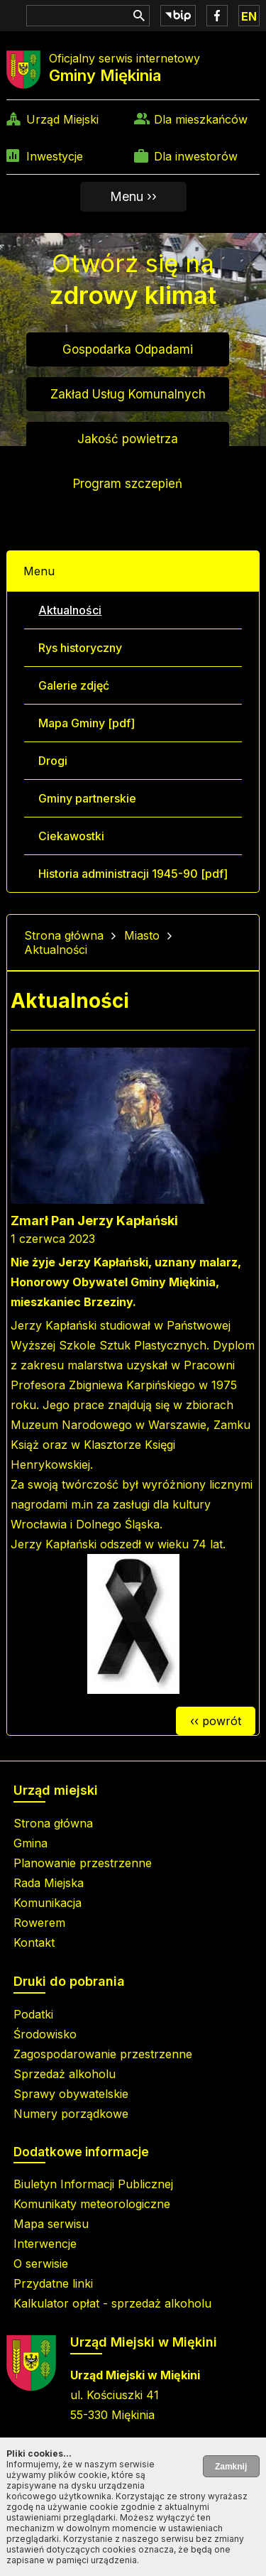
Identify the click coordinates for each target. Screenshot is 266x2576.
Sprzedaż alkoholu (64, 2074)
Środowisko (45, 2034)
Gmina (30, 1843)
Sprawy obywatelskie (70, 2094)
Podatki (33, 2014)
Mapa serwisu (51, 2224)
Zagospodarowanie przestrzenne (102, 2054)
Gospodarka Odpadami (127, 349)
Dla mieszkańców (201, 119)
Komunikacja (47, 1903)
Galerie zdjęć (73, 685)
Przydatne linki (53, 2283)
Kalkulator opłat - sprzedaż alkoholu (112, 2303)
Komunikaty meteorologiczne (91, 2204)
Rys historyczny (80, 648)
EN (249, 16)
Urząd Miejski (62, 119)
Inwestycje (54, 156)
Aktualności (69, 610)
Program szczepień (127, 484)
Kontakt (34, 1942)
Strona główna (64, 935)
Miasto (142, 935)
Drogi (52, 761)
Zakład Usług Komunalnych (128, 394)
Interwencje (45, 2244)
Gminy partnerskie (87, 798)
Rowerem (39, 1922)
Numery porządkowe (70, 2114)
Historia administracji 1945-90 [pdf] (133, 873)
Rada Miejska (48, 1883)
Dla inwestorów (196, 156)
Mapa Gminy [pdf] (86, 723)
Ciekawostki (71, 836)
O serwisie (40, 2263)
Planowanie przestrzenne (82, 1863)
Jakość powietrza (127, 439)
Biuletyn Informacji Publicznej (93, 2184)
